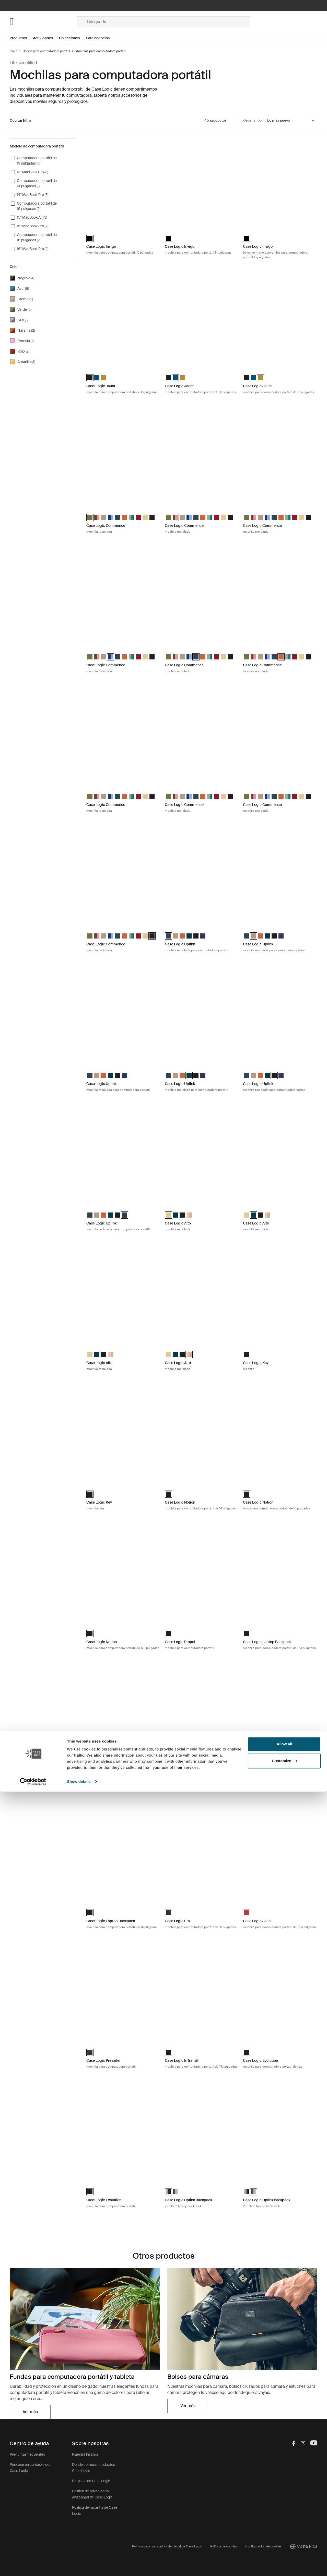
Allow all (284, 2528)
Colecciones (69, 38)
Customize (284, 2545)
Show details (79, 2566)
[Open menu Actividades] (46, 38)
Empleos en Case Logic (91, 2481)
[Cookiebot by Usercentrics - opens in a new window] (33, 2566)
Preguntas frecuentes (27, 2454)
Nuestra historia (85, 2454)
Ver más (30, 2412)
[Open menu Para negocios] (101, 38)
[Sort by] (291, 120)
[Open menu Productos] (21, 38)
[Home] (43, 22)
